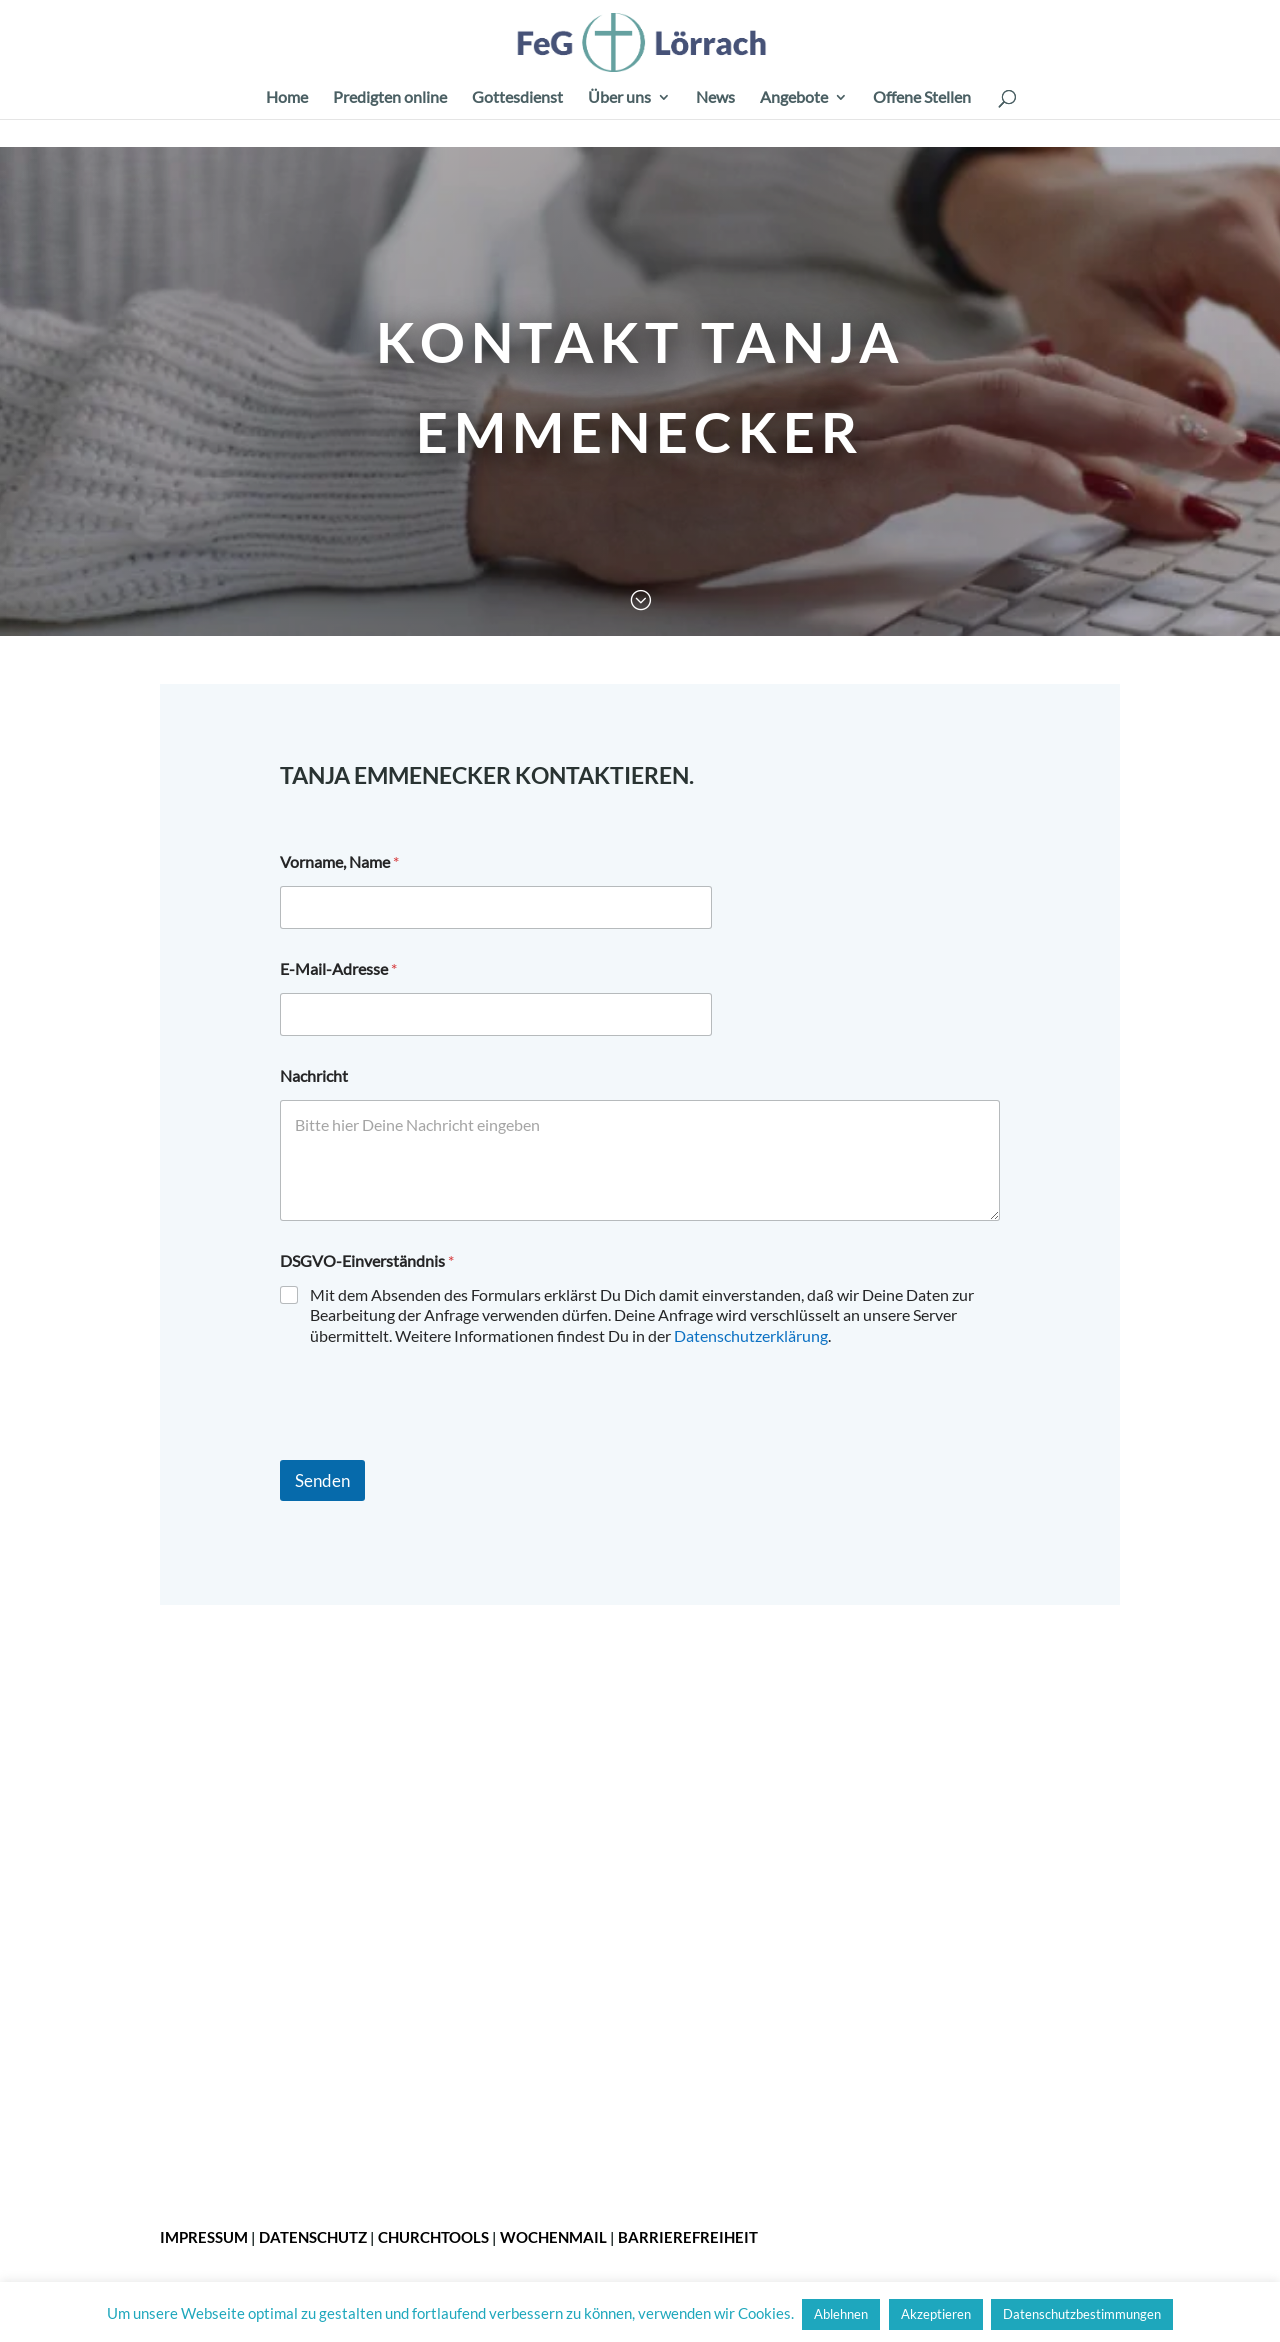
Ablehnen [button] (841, 2314)
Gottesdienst (517, 98)
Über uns (619, 98)
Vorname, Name (339, 861)
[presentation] (432, 1447)
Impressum (204, 2237)
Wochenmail (553, 2237)
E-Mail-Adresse (338, 968)
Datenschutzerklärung (751, 1335)
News (715, 98)
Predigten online (390, 98)
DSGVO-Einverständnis (367, 1260)
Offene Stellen (922, 98)
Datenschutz (313, 2237)
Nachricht (314, 1075)
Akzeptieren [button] (936, 2314)
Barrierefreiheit (688, 2237)
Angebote (794, 98)
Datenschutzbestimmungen (1082, 2314)
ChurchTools (433, 2237)
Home (287, 98)
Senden (322, 1480)
